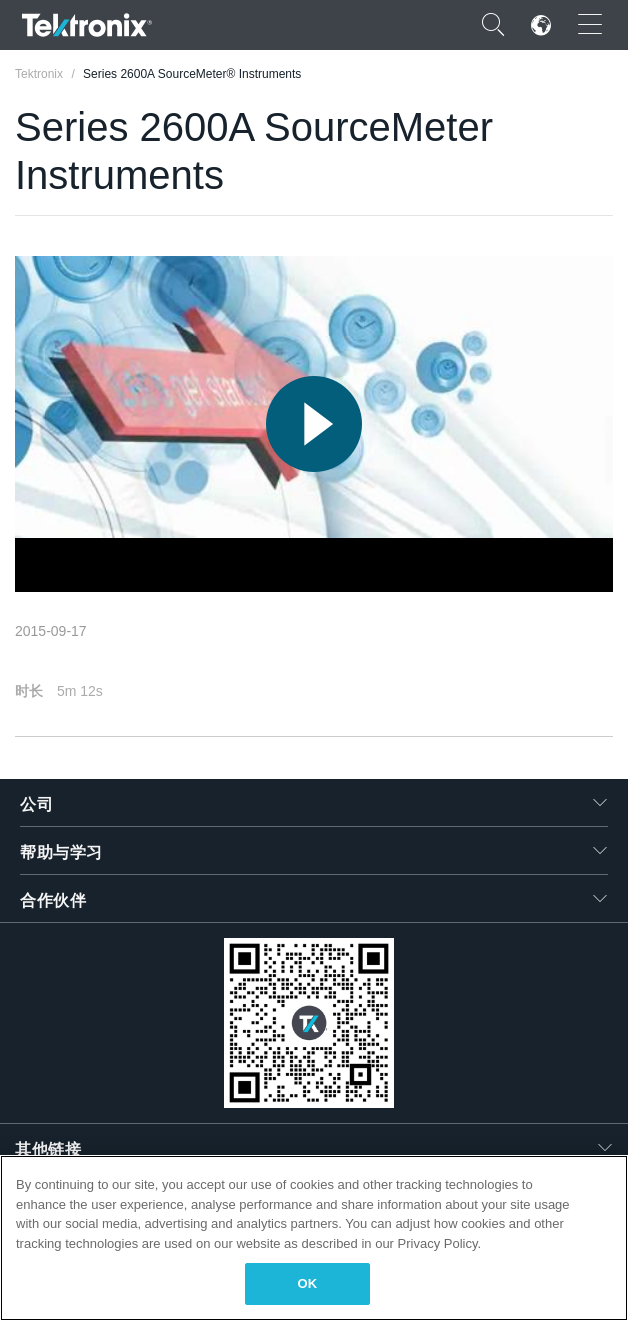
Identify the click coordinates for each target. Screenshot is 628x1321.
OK (308, 1283)
